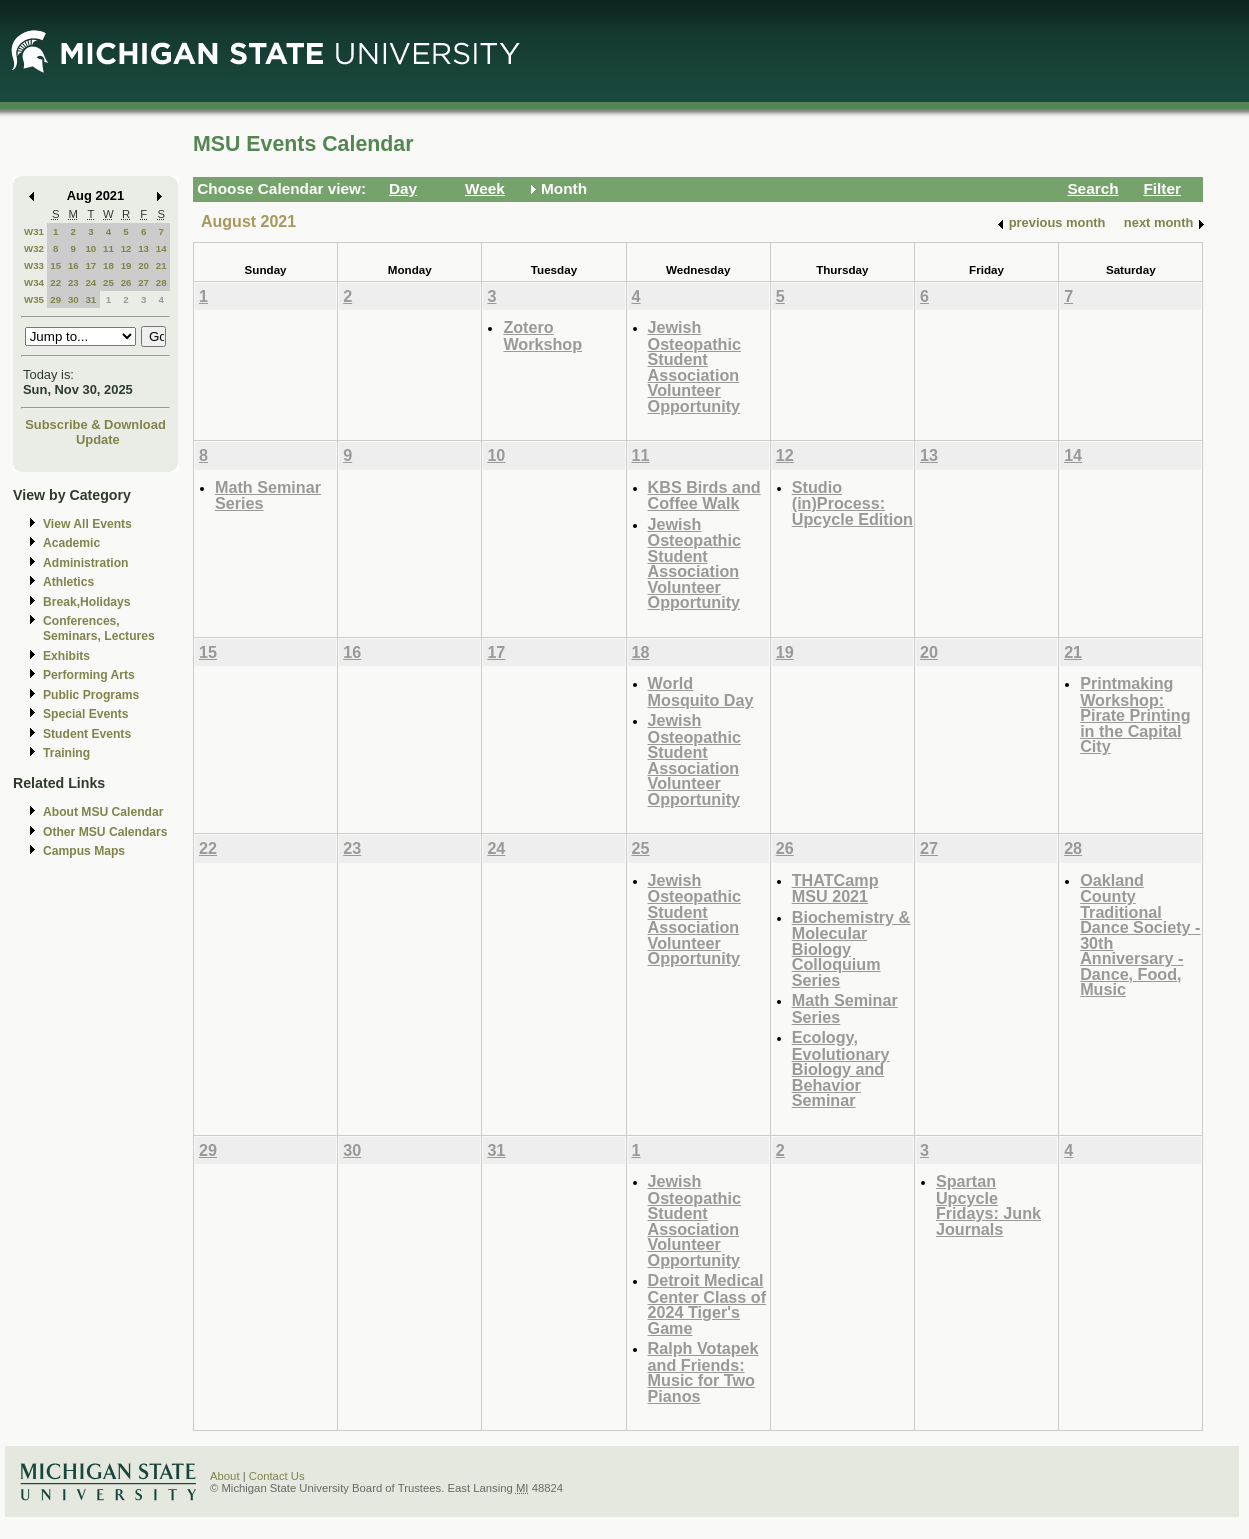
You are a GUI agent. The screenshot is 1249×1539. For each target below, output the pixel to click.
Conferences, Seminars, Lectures (99, 628)
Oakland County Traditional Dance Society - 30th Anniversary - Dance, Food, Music (1140, 935)
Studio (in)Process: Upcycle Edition (852, 503)
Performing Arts (89, 675)
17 (90, 265)
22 (55, 282)
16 (73, 265)
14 (161, 248)
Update (98, 439)
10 (90, 248)
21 (161, 265)
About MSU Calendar (103, 812)
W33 (34, 265)
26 (126, 282)
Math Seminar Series (268, 495)
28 (161, 282)
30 (73, 299)
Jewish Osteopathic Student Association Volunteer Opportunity (694, 366)
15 (55, 265)
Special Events (85, 714)
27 (143, 282)
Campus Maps (84, 851)
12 (126, 248)
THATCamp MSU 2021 (835, 888)
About (225, 1476)
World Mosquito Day (701, 691)
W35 (34, 299)
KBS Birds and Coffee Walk (704, 495)
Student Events (87, 734)
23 (73, 282)
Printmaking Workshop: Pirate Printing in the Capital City (1135, 714)
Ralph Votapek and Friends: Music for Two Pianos (703, 1372)
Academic (71, 543)
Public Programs (91, 695)
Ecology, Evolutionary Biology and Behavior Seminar (841, 1068)
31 (90, 299)
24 (90, 282)
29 (55, 299)
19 (126, 265)
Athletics (68, 582)
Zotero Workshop (542, 335)
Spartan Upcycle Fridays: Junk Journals (988, 1205)
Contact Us (277, 1476)
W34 (34, 282)
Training (66, 753)
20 (143, 265)
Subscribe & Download (95, 424)
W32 (34, 248)
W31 (34, 231)
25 (108, 282)
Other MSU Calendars (105, 832)
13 (143, 248)
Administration (85, 563)
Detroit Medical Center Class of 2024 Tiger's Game (707, 1304)
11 (108, 248)
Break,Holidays (87, 602)
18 (108, 265)
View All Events (87, 524)
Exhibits (66, 656)
